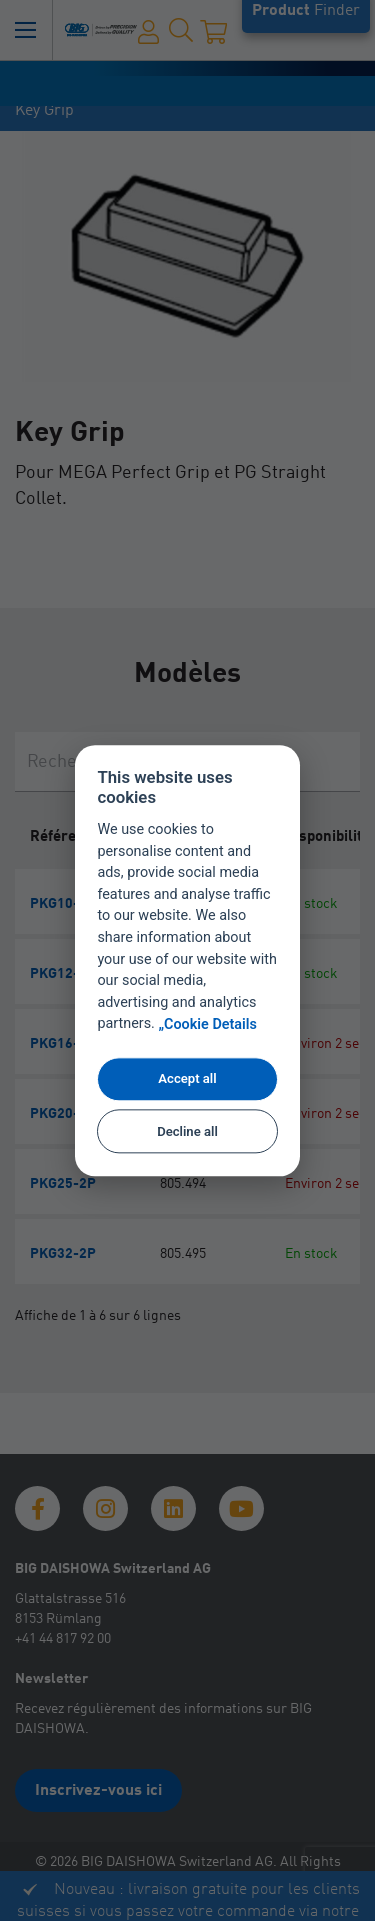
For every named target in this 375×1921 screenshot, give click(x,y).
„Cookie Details (207, 1024)
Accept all (187, 1079)
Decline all (187, 1131)
